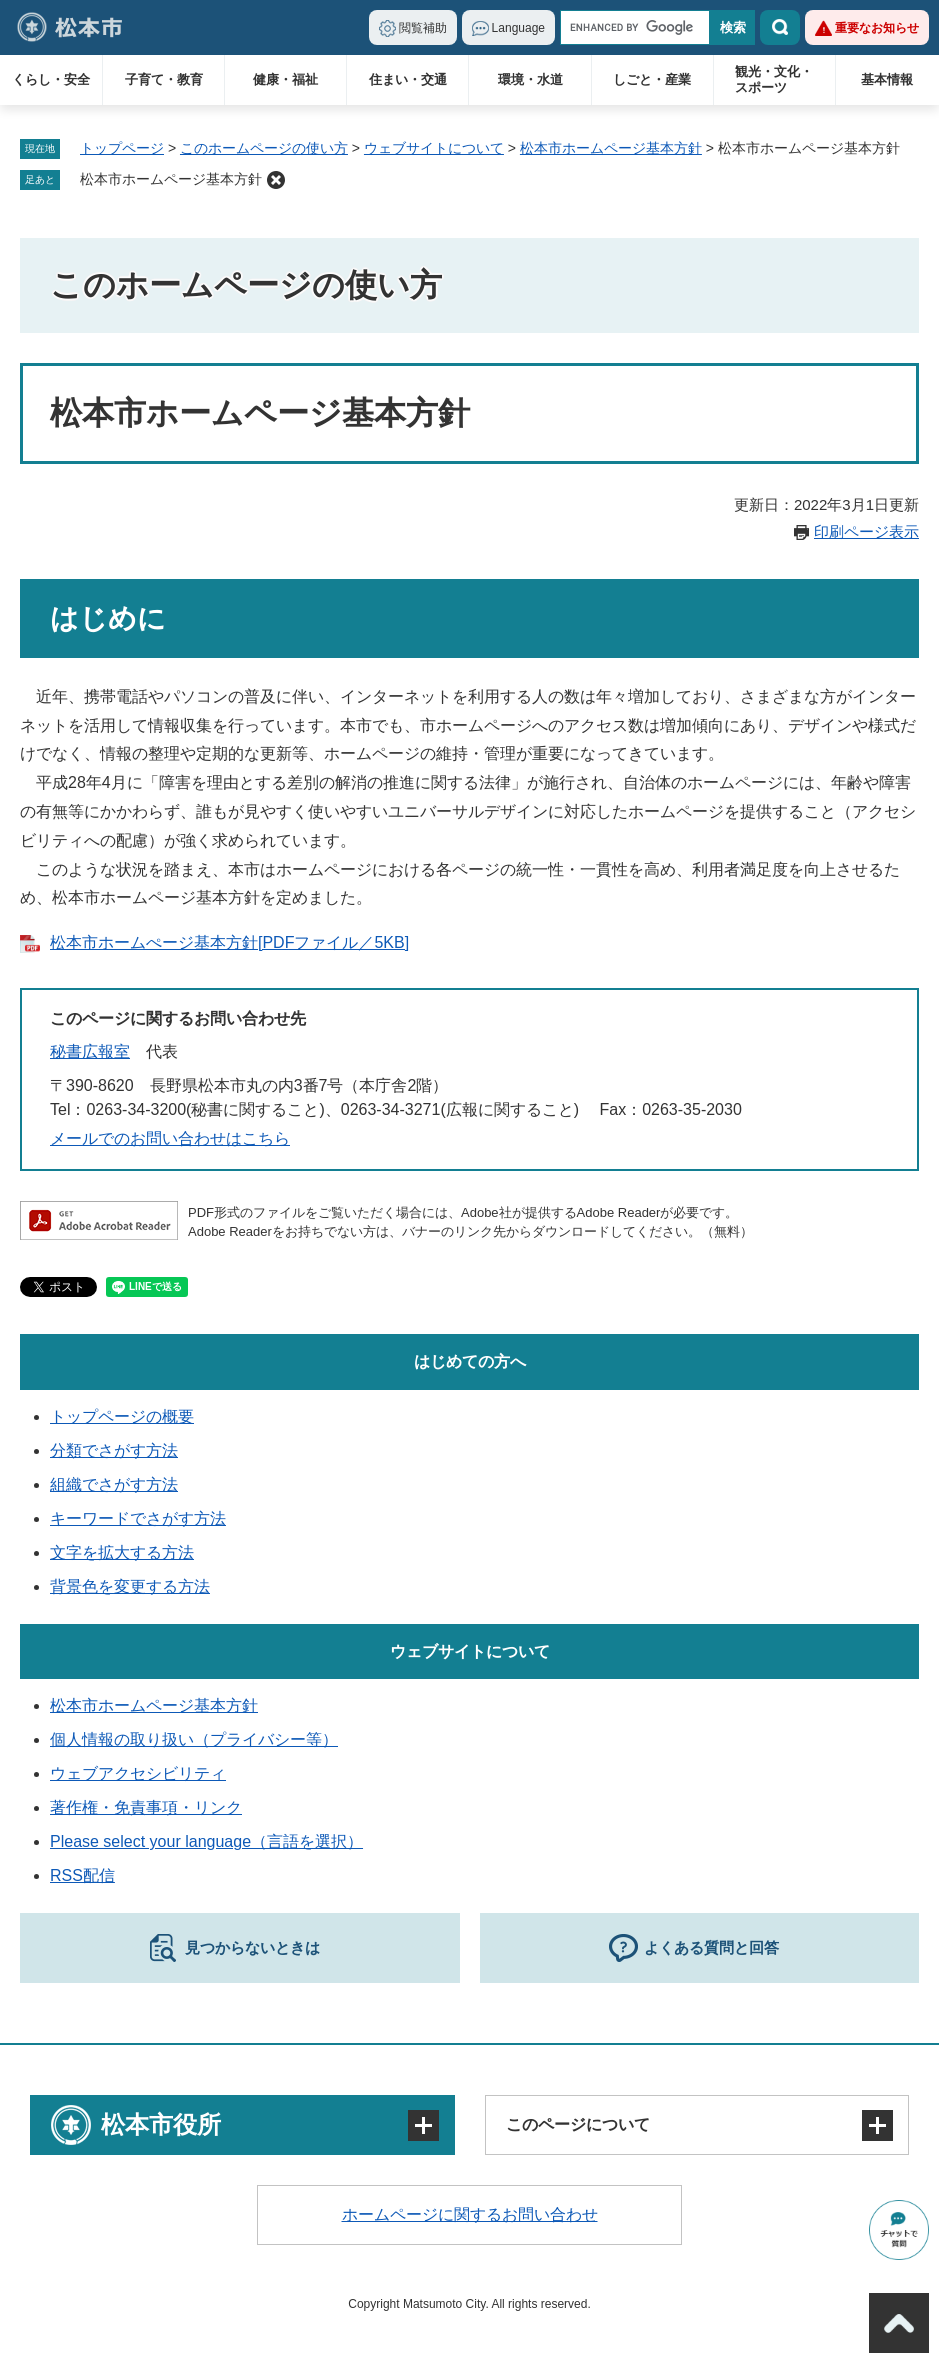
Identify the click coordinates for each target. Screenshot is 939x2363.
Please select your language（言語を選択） (206, 1841)
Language (518, 28)
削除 (276, 180)
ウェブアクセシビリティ (138, 1773)
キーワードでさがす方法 (138, 1518)
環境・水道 (530, 79)
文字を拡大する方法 (122, 1552)
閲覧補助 (423, 28)
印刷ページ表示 (866, 531)
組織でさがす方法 (114, 1484)
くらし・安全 (51, 79)
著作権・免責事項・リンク (146, 1807)
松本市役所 (161, 2124)
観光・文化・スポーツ (774, 79)
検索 (780, 27)
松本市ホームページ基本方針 (611, 148)
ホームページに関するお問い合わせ (470, 2214)
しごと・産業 (652, 79)
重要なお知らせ (877, 28)
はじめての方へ (470, 1361)
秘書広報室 (90, 1051)
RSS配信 (82, 1875)
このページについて (578, 2124)
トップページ (122, 148)
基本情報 (887, 79)
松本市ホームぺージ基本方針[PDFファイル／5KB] (229, 942)
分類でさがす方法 (114, 1450)
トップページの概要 (122, 1416)
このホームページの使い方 (264, 148)
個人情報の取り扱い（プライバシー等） (194, 1739)
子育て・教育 (164, 79)
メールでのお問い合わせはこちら (170, 1138)
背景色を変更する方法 (130, 1586)
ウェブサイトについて (434, 148)
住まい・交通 (408, 79)
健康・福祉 (285, 79)
